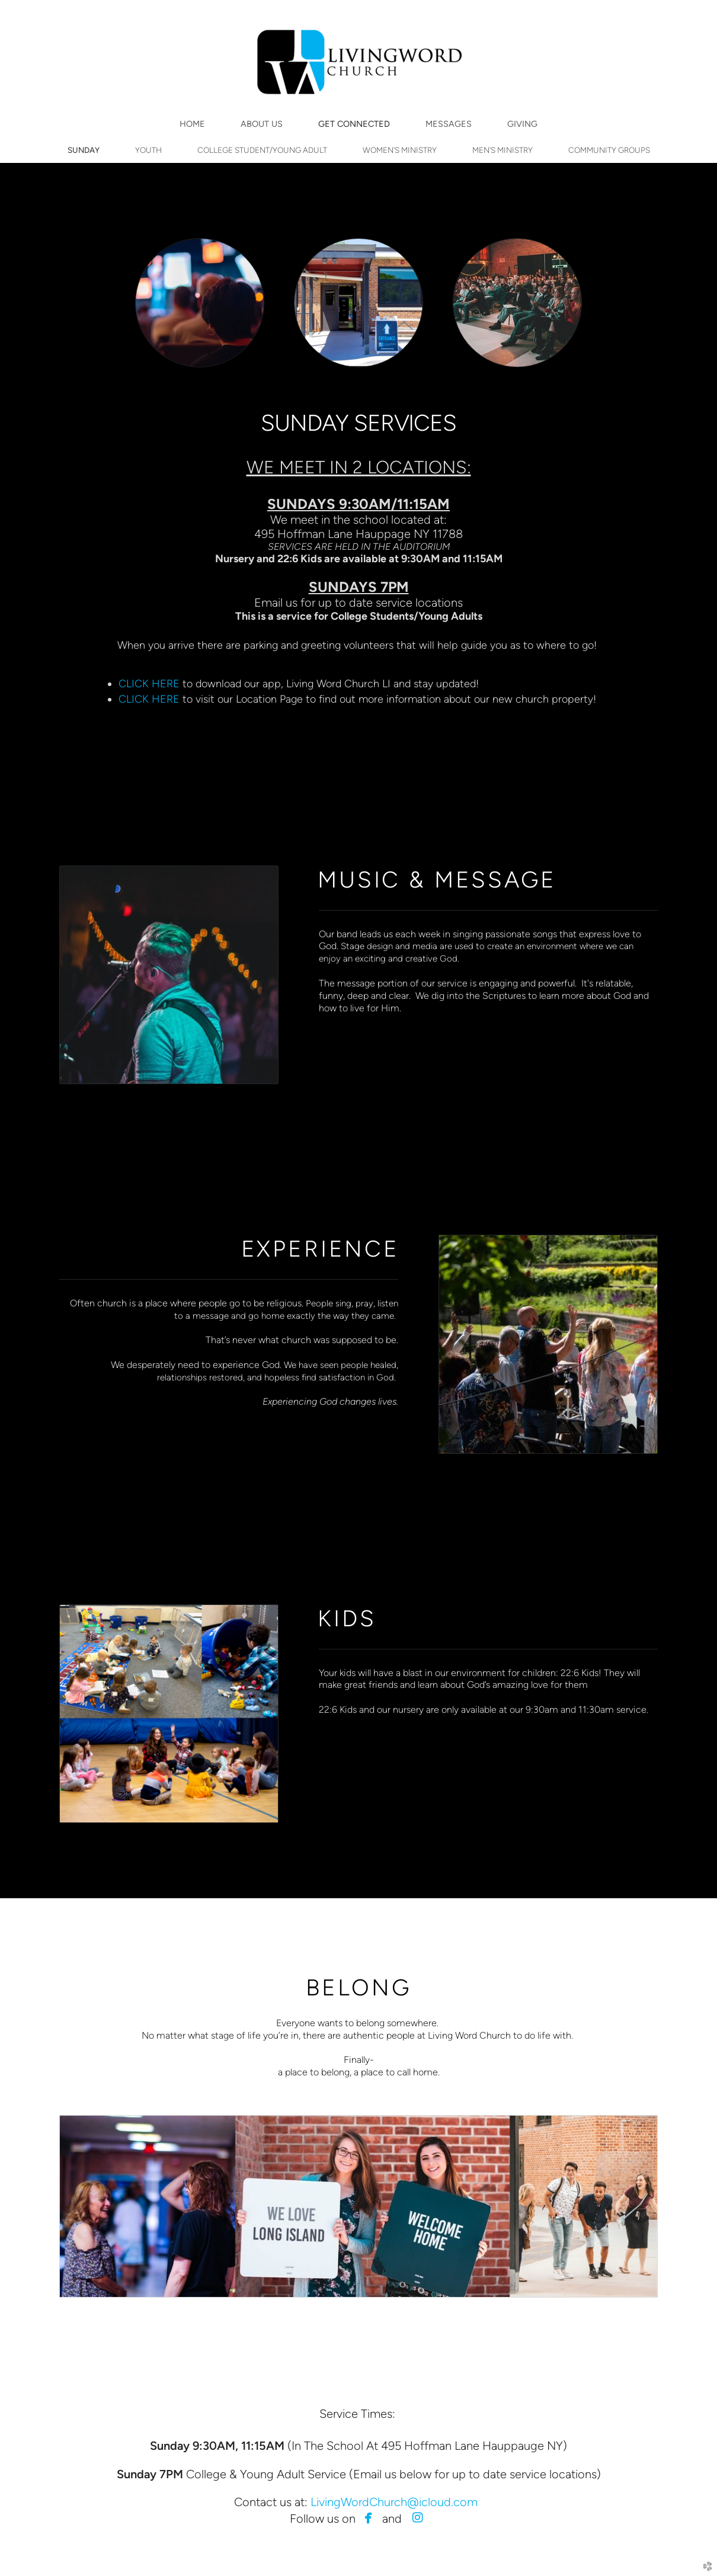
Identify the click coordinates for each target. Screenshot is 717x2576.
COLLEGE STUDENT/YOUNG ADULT (262, 150)
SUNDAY (84, 150)
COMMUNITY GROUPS (609, 150)
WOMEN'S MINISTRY (400, 150)
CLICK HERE (151, 683)
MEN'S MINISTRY (502, 150)
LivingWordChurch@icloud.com (394, 2502)
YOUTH (148, 150)
